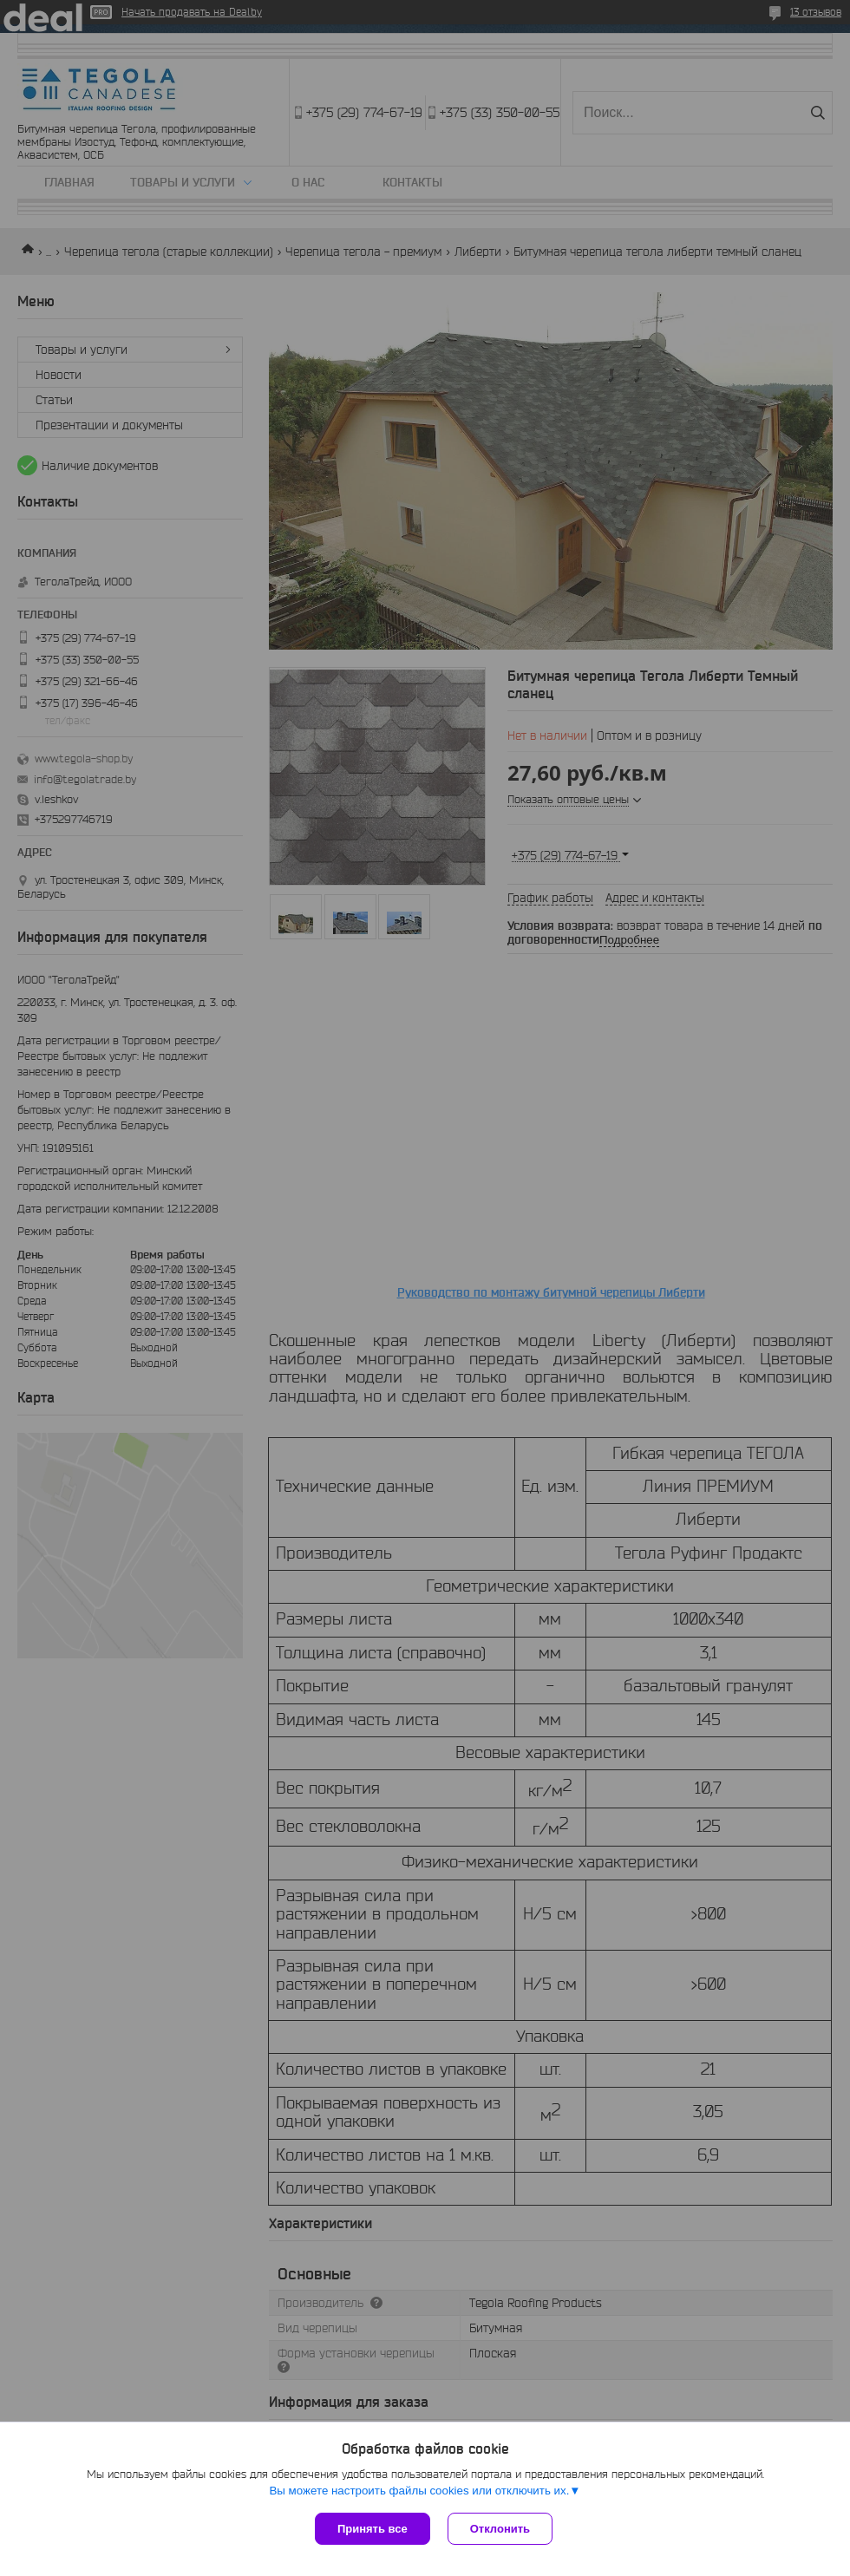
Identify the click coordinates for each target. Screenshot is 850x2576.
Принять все (372, 2528)
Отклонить (500, 2528)
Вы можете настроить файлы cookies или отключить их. (419, 2490)
